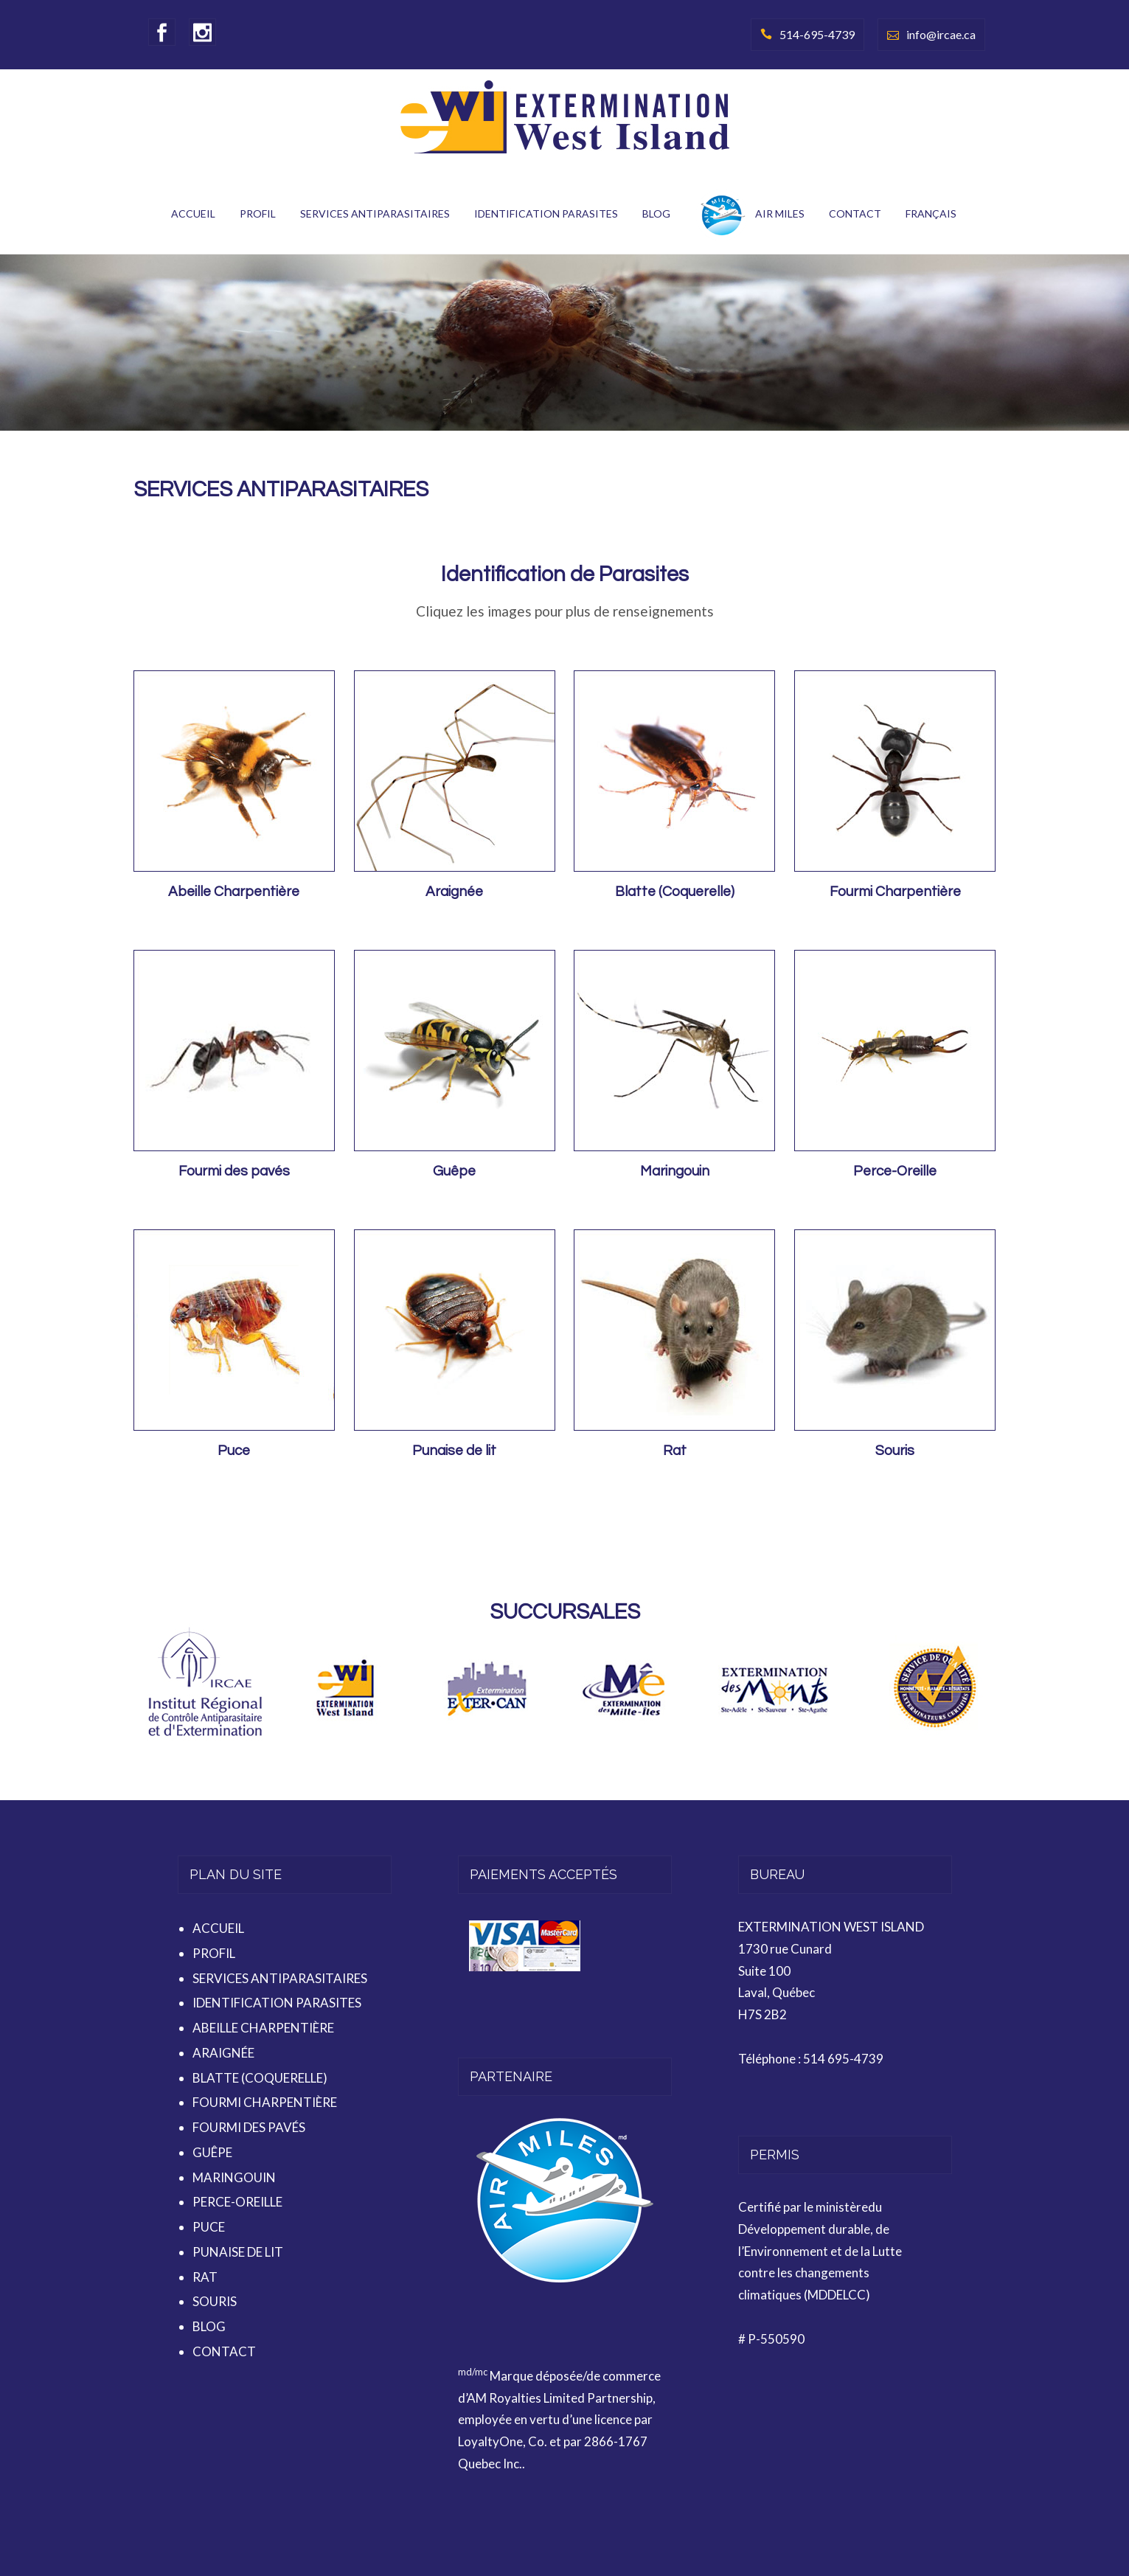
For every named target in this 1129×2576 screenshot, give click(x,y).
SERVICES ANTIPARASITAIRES (375, 213)
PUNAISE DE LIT (237, 2252)
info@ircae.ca (941, 34)
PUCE (208, 2227)
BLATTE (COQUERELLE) (259, 2078)
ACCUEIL (193, 213)
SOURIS (214, 2301)
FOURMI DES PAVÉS (248, 2127)
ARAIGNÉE (223, 2053)
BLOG (656, 213)
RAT (205, 2277)
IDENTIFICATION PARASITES (546, 213)
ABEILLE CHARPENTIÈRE (263, 2027)
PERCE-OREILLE (237, 2201)
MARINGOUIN (234, 2177)
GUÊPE (212, 2152)
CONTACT (855, 213)
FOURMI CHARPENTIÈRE (264, 2102)
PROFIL (258, 213)
